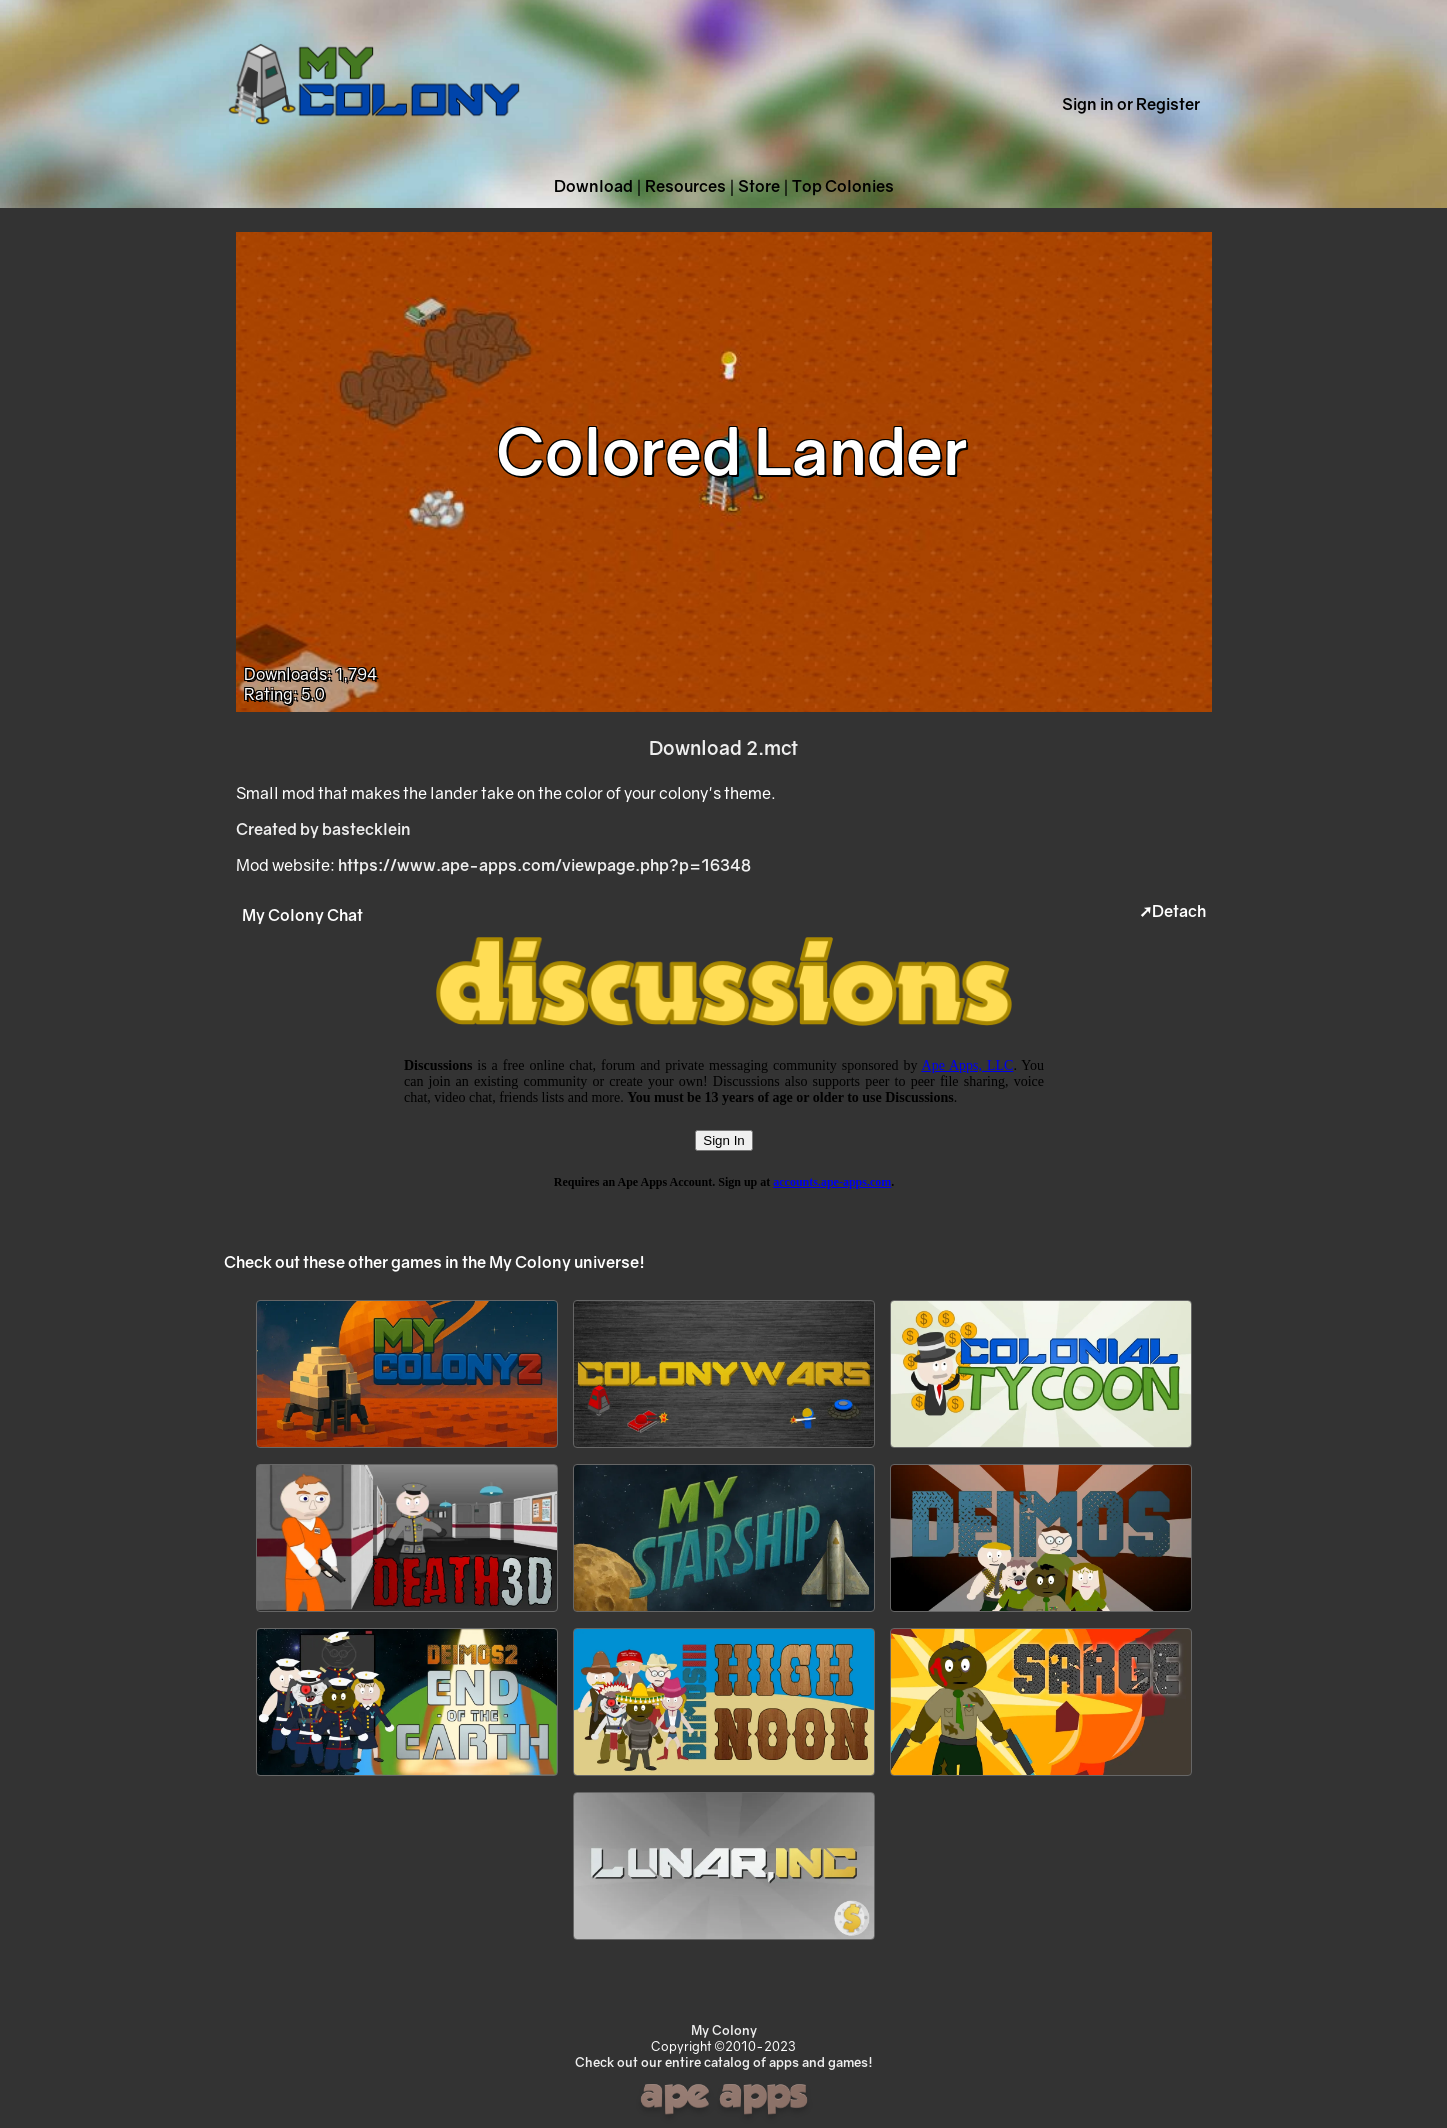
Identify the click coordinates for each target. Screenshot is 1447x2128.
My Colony (724, 2030)
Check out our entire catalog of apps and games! (724, 2062)
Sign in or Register (1131, 104)
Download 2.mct (723, 747)
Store (759, 186)
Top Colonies (843, 186)
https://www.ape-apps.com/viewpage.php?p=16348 (544, 865)
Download (593, 186)
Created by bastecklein (323, 829)
